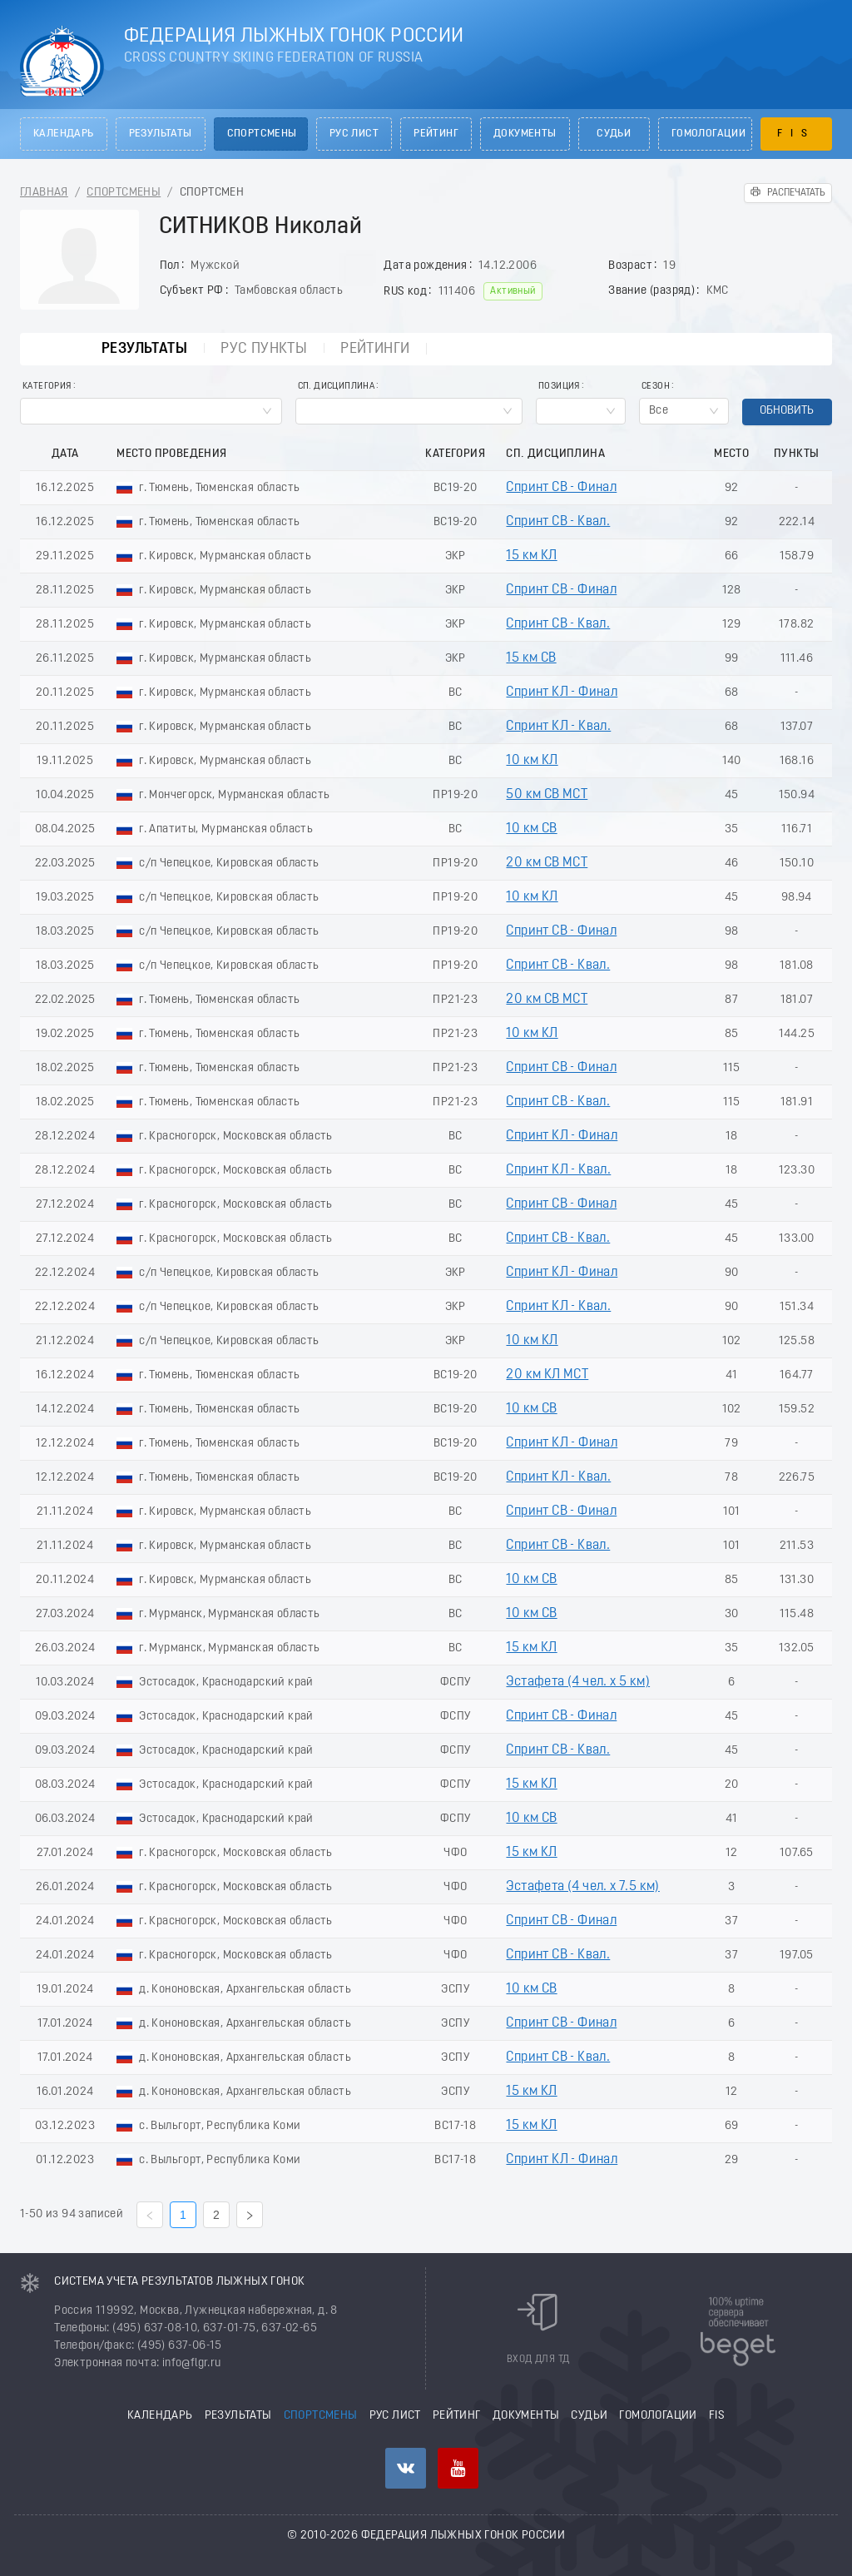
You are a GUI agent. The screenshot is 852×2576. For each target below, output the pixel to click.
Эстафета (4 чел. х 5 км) (578, 1682)
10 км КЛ (531, 760)
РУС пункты (258, 349)
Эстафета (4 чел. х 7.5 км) (582, 1887)
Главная (44, 192)
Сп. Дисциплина (336, 386)
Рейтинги (373, 349)
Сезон (655, 386)
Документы (525, 134)
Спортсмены (262, 134)
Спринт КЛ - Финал (561, 692)
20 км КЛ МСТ (547, 1375)
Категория (47, 386)
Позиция (559, 386)
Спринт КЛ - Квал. (558, 726)
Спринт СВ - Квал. (558, 522)
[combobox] (151, 411)
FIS (796, 134)
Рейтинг (436, 134)
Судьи (614, 134)
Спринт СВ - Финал (561, 487)
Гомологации (708, 134)
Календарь (63, 134)
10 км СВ (531, 829)
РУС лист (354, 134)
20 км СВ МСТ (546, 863)
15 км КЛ (531, 556)
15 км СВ (531, 658)
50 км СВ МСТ (546, 795)
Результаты (160, 134)
